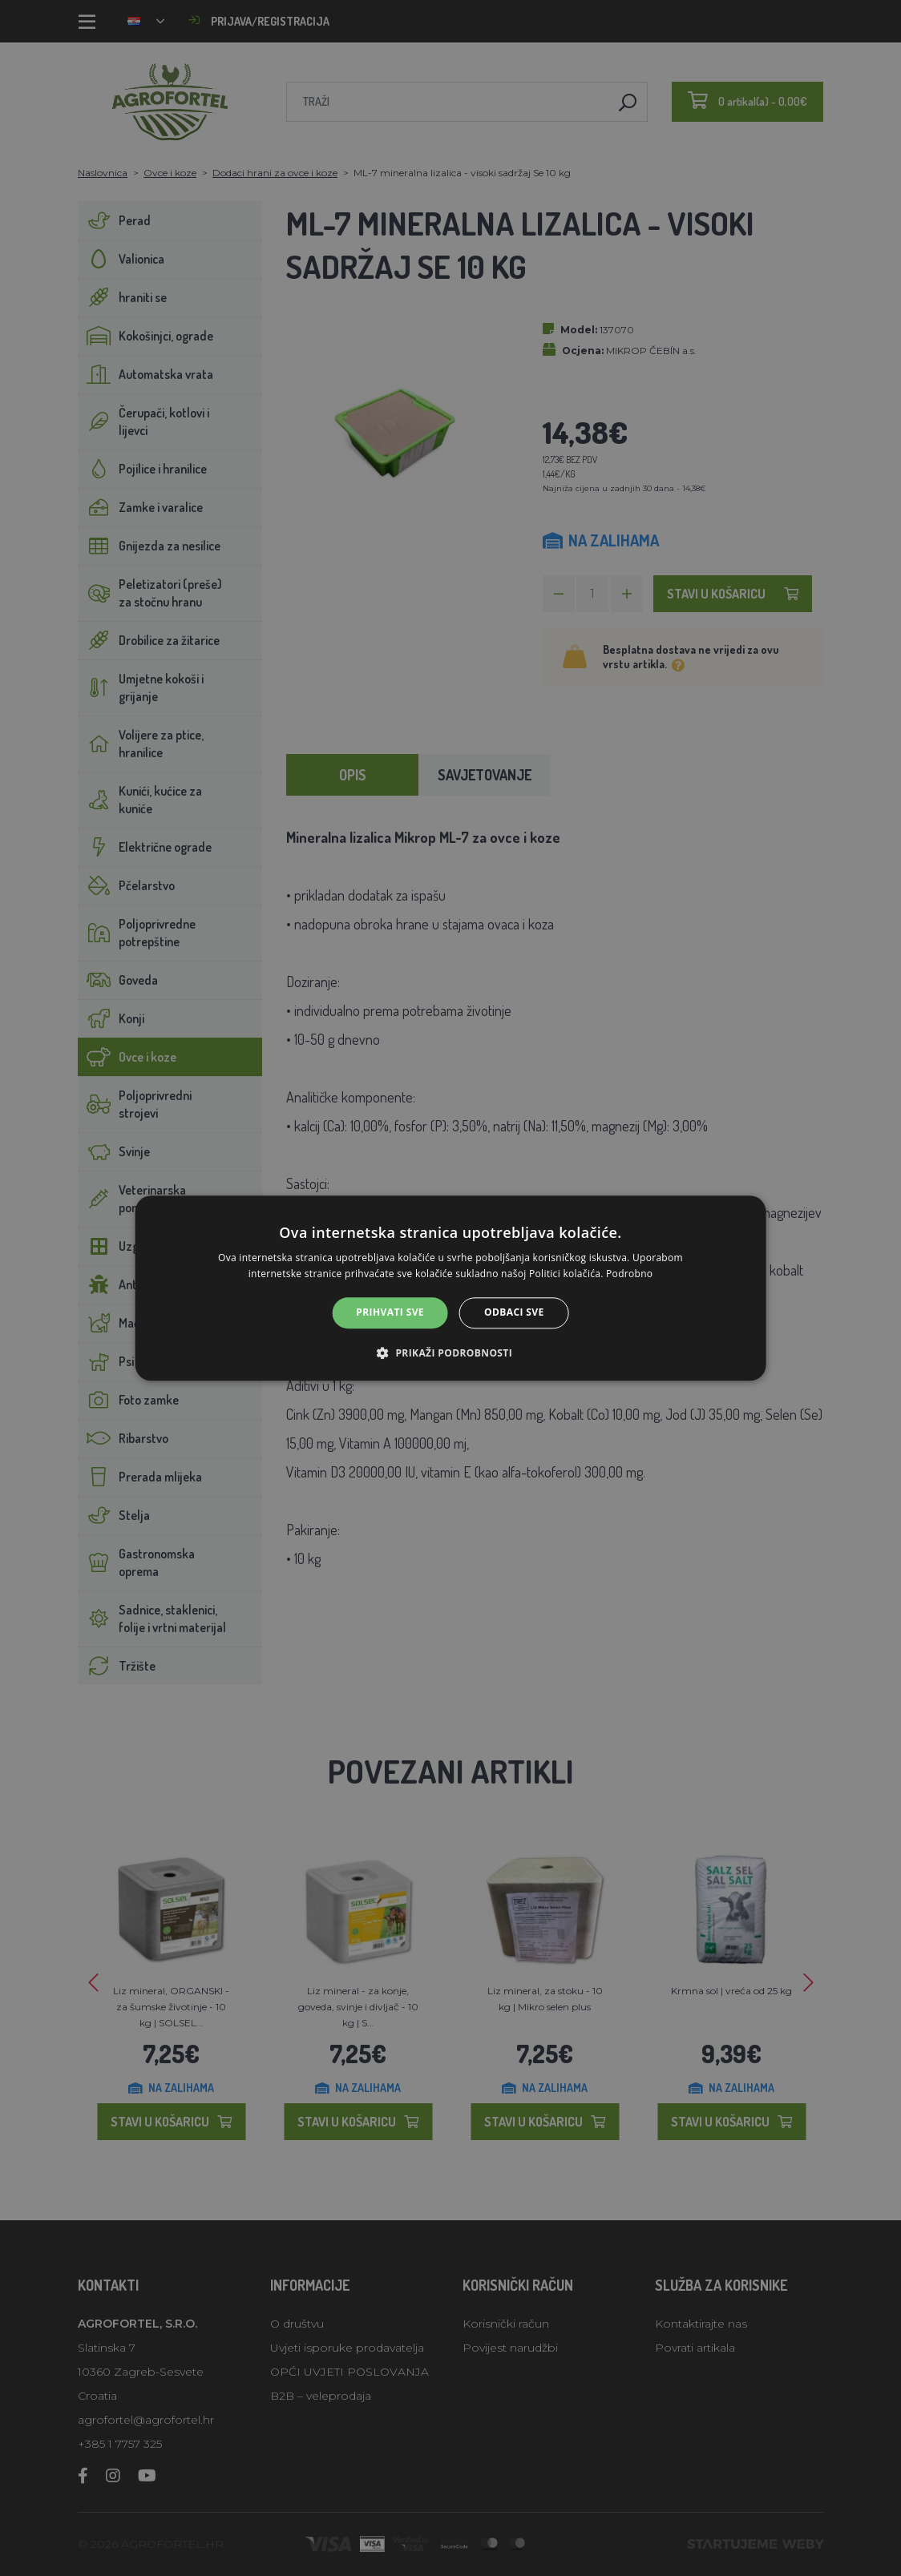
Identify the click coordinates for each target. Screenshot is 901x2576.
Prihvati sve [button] (390, 1313)
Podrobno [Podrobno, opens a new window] (629, 1273)
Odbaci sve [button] (514, 1313)
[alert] (450, 1288)
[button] (450, 1352)
